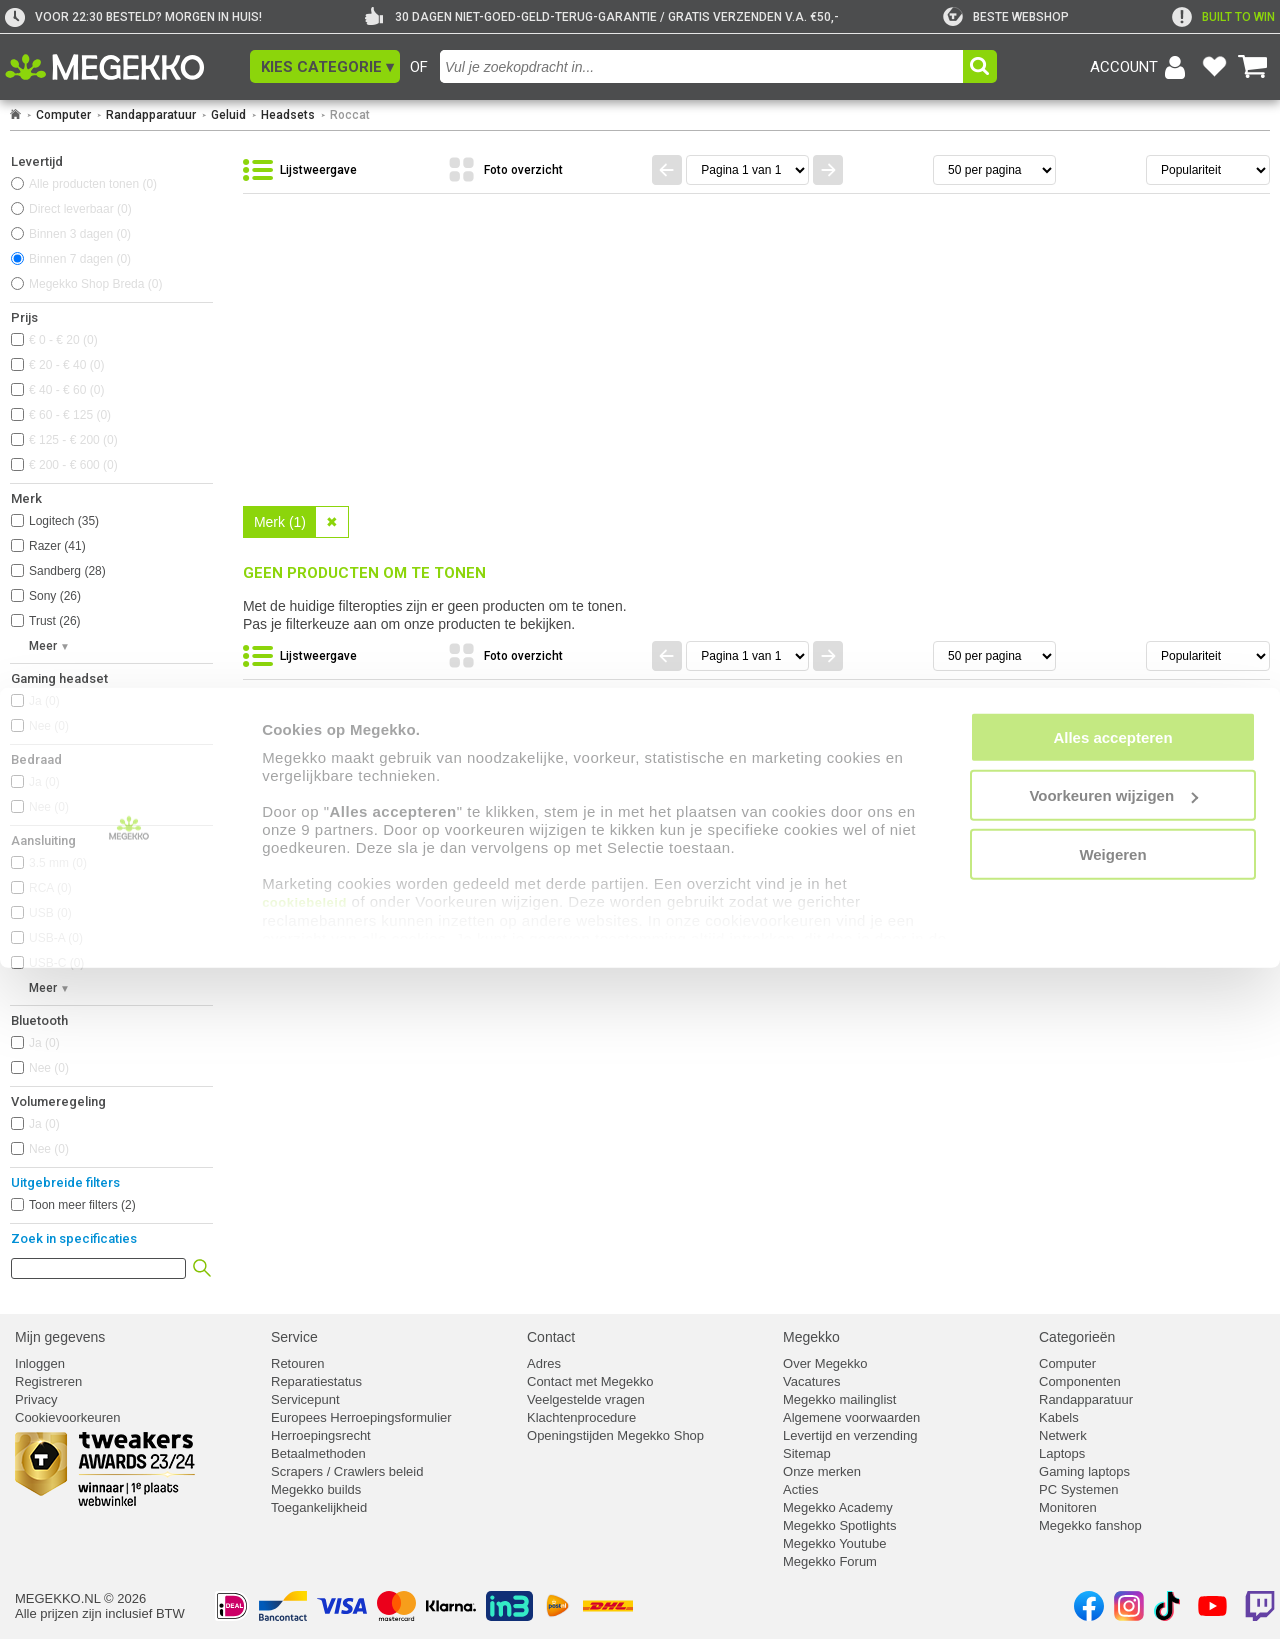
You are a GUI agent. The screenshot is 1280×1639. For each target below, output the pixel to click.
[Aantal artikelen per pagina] (994, 170)
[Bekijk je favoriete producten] (1214, 67)
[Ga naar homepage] (15, 115)
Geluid (228, 115)
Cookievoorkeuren (68, 1417)
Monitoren (1068, 1507)
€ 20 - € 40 (66, 365)
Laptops (1062, 1453)
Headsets (288, 115)
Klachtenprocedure (581, 1417)
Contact (551, 1337)
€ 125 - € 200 (73, 440)
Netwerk (1063, 1435)
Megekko (811, 1337)
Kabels (1059, 1417)
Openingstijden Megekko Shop (615, 1435)
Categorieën (1077, 1337)
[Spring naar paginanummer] (747, 170)
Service (294, 1337)
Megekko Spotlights (839, 1525)
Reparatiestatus (316, 1381)
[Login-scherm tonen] (1141, 67)
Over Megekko (825, 1363)
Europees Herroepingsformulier (361, 1417)
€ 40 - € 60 (66, 390)
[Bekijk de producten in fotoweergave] (545, 171)
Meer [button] (43, 646)
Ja (44, 701)
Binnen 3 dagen (80, 234)
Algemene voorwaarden (851, 1417)
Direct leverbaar (80, 209)
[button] (325, 66)
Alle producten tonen (93, 184)
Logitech (64, 521)
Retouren (297, 1363)
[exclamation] (1223, 17)
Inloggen (40, 1363)
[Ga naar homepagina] (127, 67)
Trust (55, 621)
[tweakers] (1006, 17)
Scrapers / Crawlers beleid (347, 1471)
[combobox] (701, 66)
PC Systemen (1078, 1489)
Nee (49, 726)
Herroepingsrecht (321, 1435)
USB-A (56, 938)
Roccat (350, 115)
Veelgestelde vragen (586, 1399)
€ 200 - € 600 (73, 465)
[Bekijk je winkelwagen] (1253, 67)
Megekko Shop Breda (95, 284)
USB (50, 913)
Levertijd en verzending (850, 1435)
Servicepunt (305, 1399)
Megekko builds (316, 1489)
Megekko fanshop (1090, 1525)
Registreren (48, 1381)
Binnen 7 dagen (80, 259)
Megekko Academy (838, 1507)
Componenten (1080, 1381)
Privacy (36, 1399)
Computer (63, 115)
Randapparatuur (151, 115)
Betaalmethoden (318, 1453)
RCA (50, 888)
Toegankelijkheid (319, 1507)
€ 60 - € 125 (70, 415)
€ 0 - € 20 (63, 340)
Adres (544, 1363)
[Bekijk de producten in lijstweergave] (340, 171)
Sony (55, 596)
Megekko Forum (830, 1561)
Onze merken (822, 1471)
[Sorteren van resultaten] (1208, 170)
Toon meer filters (82, 1205)
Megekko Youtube (834, 1543)
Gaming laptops (1084, 1471)
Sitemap (807, 1453)
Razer (57, 546)
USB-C (56, 963)
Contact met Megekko (590, 1381)
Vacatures (812, 1381)
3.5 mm (58, 863)
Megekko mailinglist (839, 1399)
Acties (800, 1489)
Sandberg (67, 571)
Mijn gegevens (60, 1337)
